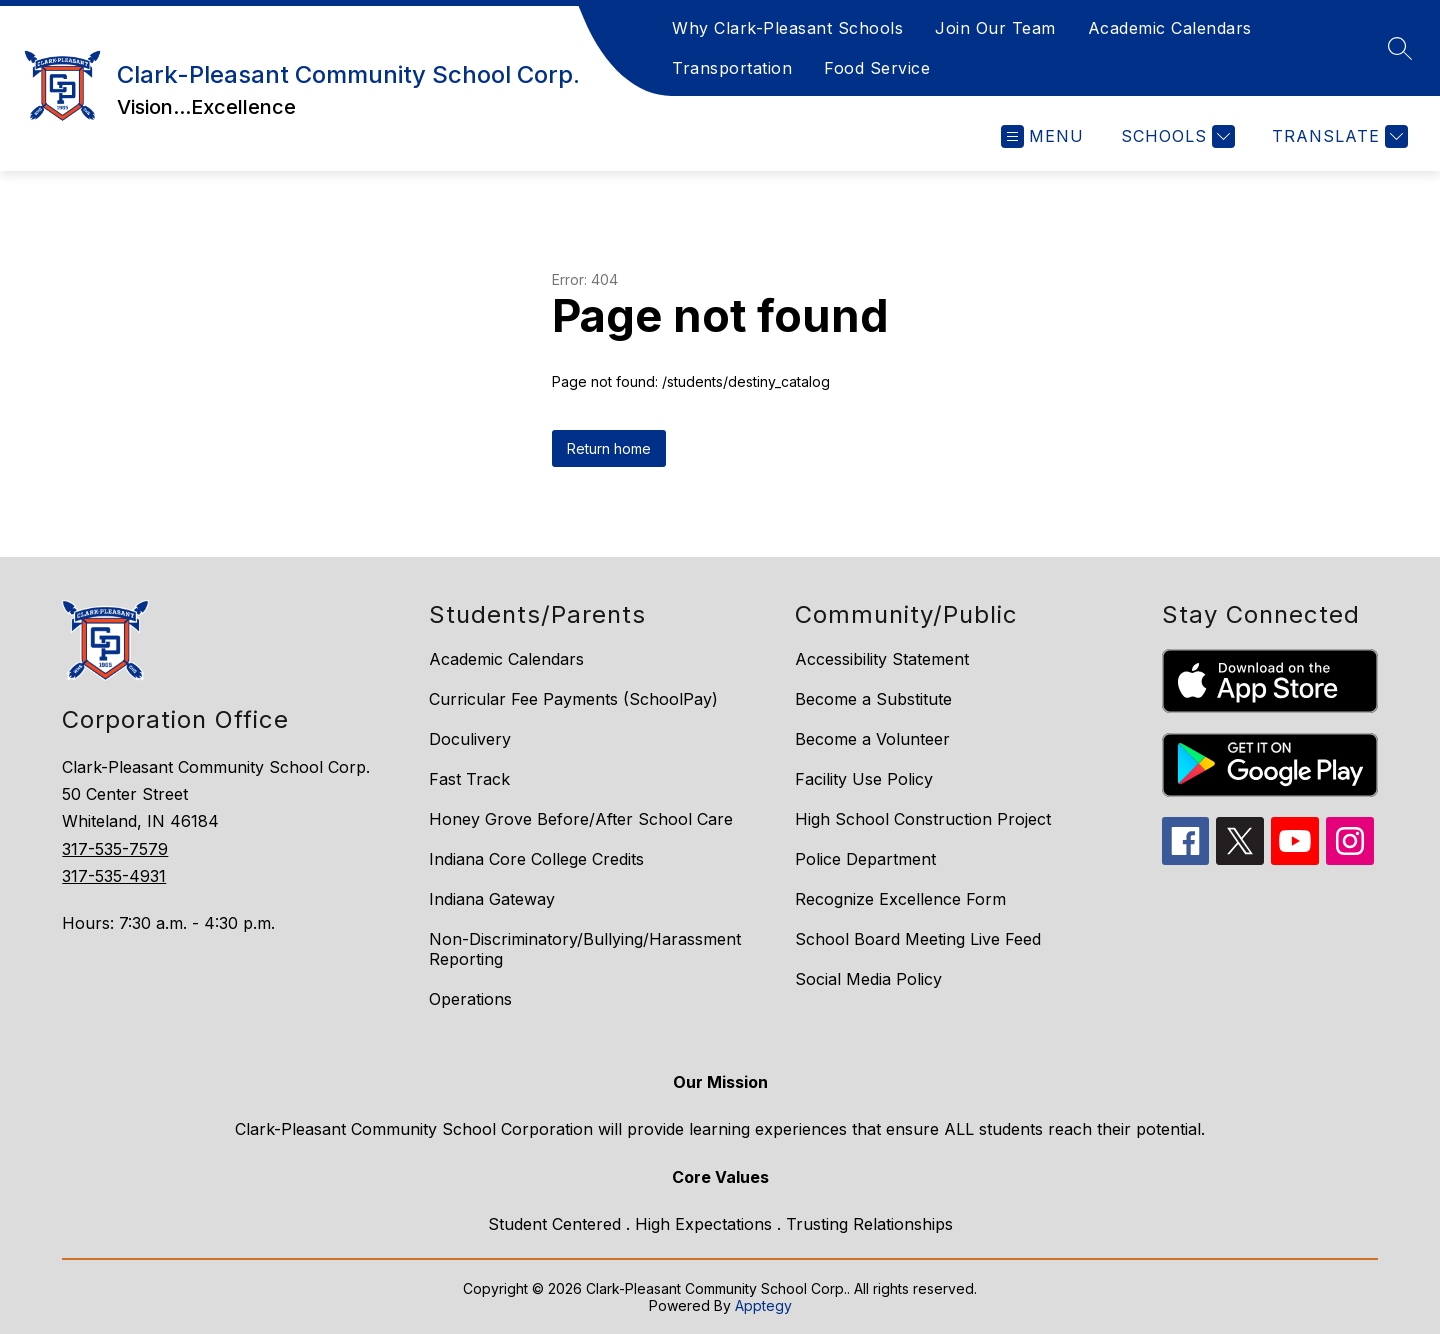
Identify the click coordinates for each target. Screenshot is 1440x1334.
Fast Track (469, 779)
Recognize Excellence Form (900, 899)
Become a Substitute (873, 699)
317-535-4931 (114, 876)
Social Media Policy (868, 979)
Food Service (877, 68)
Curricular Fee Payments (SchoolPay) (573, 699)
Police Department (865, 859)
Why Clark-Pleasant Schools (787, 28)
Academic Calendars (1170, 28)
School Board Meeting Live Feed (918, 939)
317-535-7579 (115, 849)
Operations (470, 999)
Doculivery (470, 739)
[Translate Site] (1337, 136)
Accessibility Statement (882, 659)
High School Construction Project (923, 819)
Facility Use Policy (864, 779)
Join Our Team (995, 28)
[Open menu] (1042, 136)
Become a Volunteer (872, 739)
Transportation (732, 68)
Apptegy (763, 1305)
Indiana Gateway (492, 899)
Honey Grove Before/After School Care (581, 819)
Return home (609, 448)
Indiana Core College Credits (536, 859)
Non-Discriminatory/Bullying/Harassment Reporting (585, 949)
